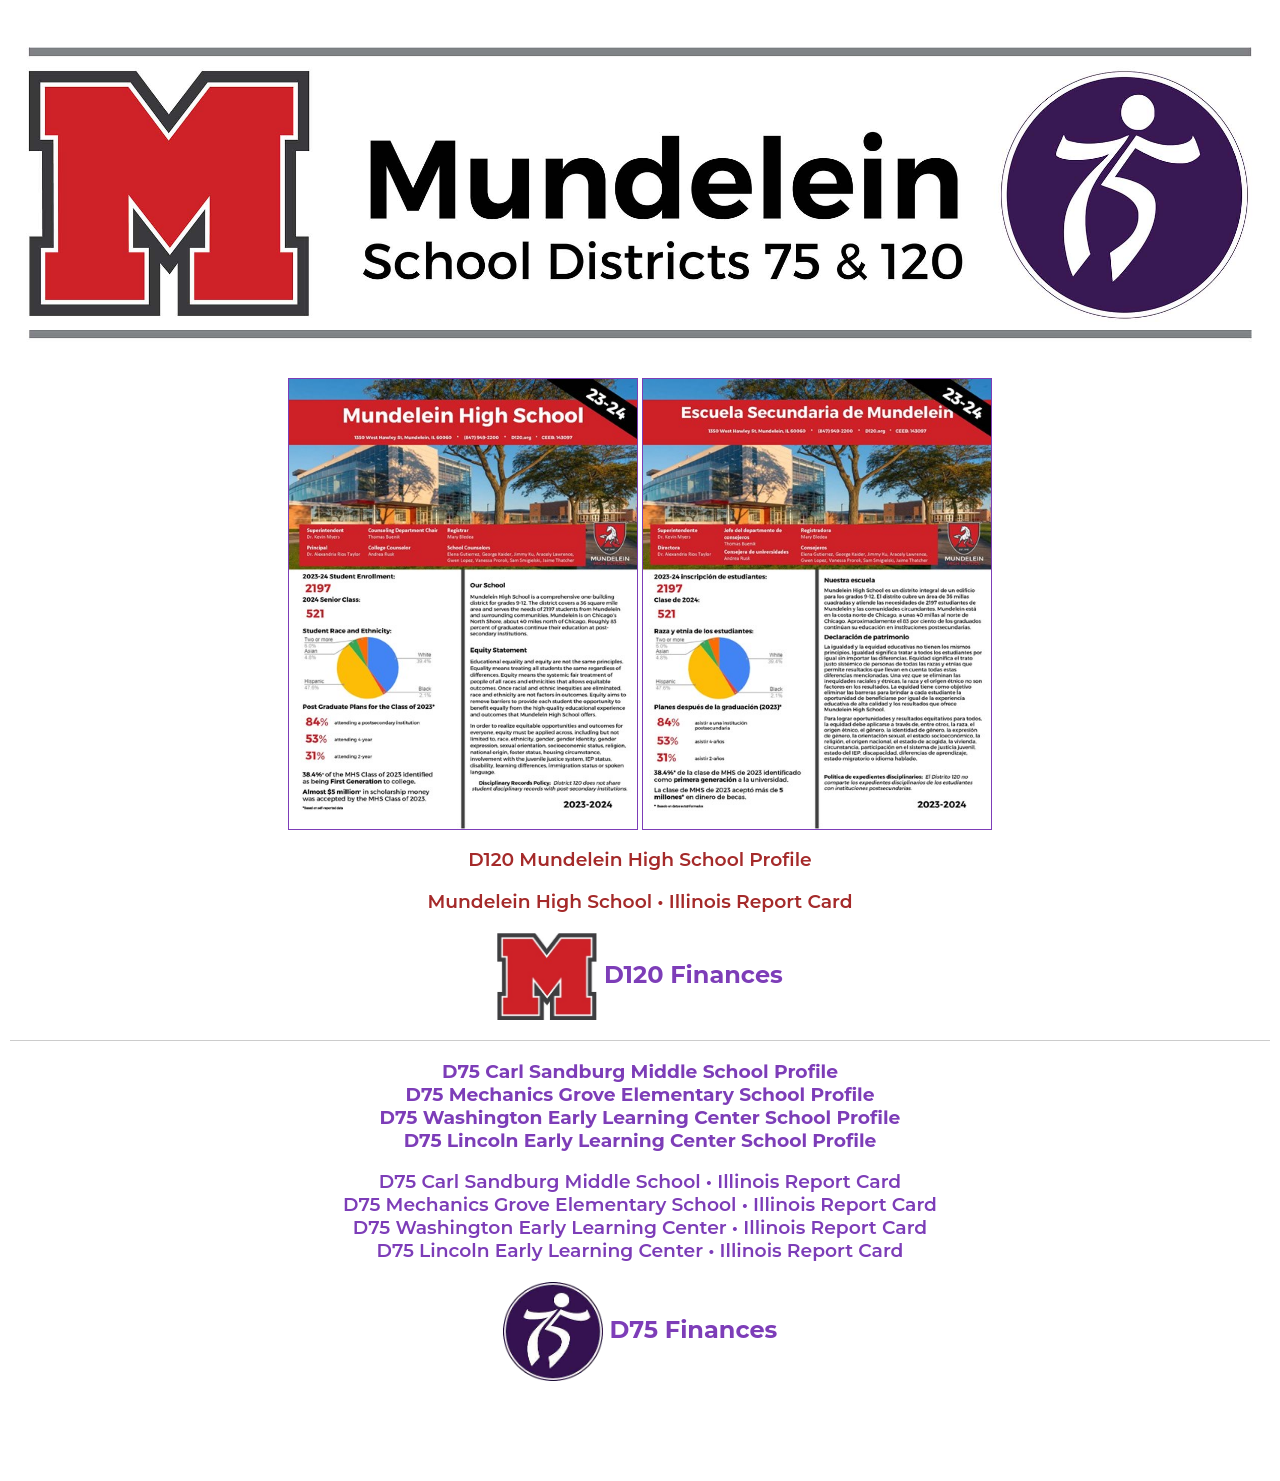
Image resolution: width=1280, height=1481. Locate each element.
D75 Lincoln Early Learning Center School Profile (640, 1140)
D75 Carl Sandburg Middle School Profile (640, 1071)
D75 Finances (640, 1329)
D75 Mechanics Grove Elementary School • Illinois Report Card (640, 1204)
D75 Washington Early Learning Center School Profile (640, 1117)
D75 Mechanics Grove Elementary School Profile (639, 1094)
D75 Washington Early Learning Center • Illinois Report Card (640, 1227)
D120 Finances (640, 974)
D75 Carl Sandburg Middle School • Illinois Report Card (640, 1181)
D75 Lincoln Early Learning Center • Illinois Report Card (640, 1250)
